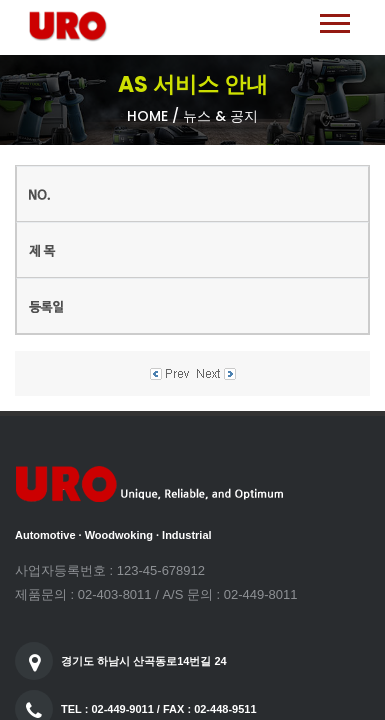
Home (147, 116)
